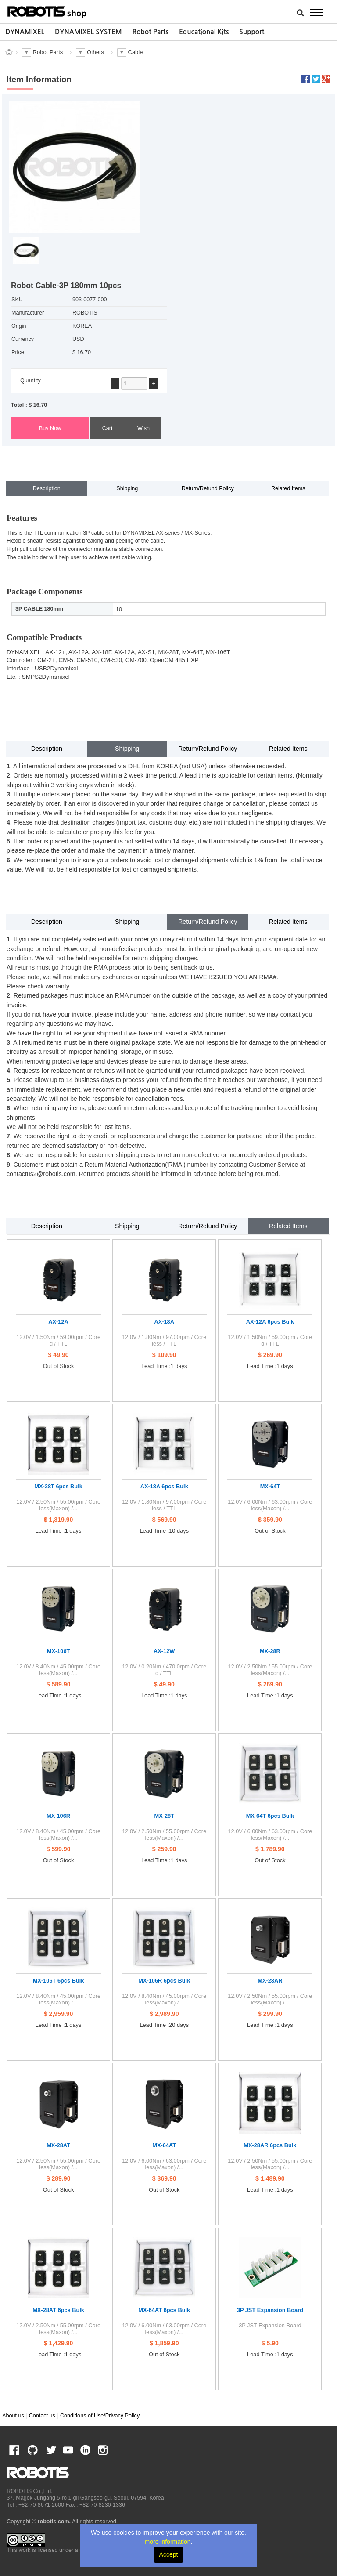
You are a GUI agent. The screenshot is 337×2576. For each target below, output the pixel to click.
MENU (316, 12)
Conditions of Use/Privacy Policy (100, 2416)
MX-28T (164, 1816)
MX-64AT (164, 2145)
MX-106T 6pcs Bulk (58, 1980)
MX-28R (270, 1651)
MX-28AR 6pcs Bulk (270, 2145)
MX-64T (270, 1486)
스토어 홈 (8, 51)
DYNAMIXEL (24, 32)
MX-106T (58, 1651)
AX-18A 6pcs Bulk (164, 1486)
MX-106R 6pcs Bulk (164, 1980)
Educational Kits (204, 32)
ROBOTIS (47, 11)
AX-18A (164, 1321)
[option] (25, 32)
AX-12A (58, 1321)
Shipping (127, 488)
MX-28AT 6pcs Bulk (58, 2310)
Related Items (288, 488)
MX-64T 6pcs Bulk (270, 1816)
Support (251, 32)
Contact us (42, 2416)
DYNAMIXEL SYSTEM (88, 32)
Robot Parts (150, 32)
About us (13, 2416)
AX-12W (164, 1651)
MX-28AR (270, 1980)
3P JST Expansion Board (270, 2310)
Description (47, 488)
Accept (168, 2554)
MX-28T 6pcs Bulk (58, 1486)
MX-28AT (58, 2145)
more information (168, 2541)
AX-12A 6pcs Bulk (270, 1321)
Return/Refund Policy (208, 488)
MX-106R (58, 1816)
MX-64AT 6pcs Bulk (164, 2310)
